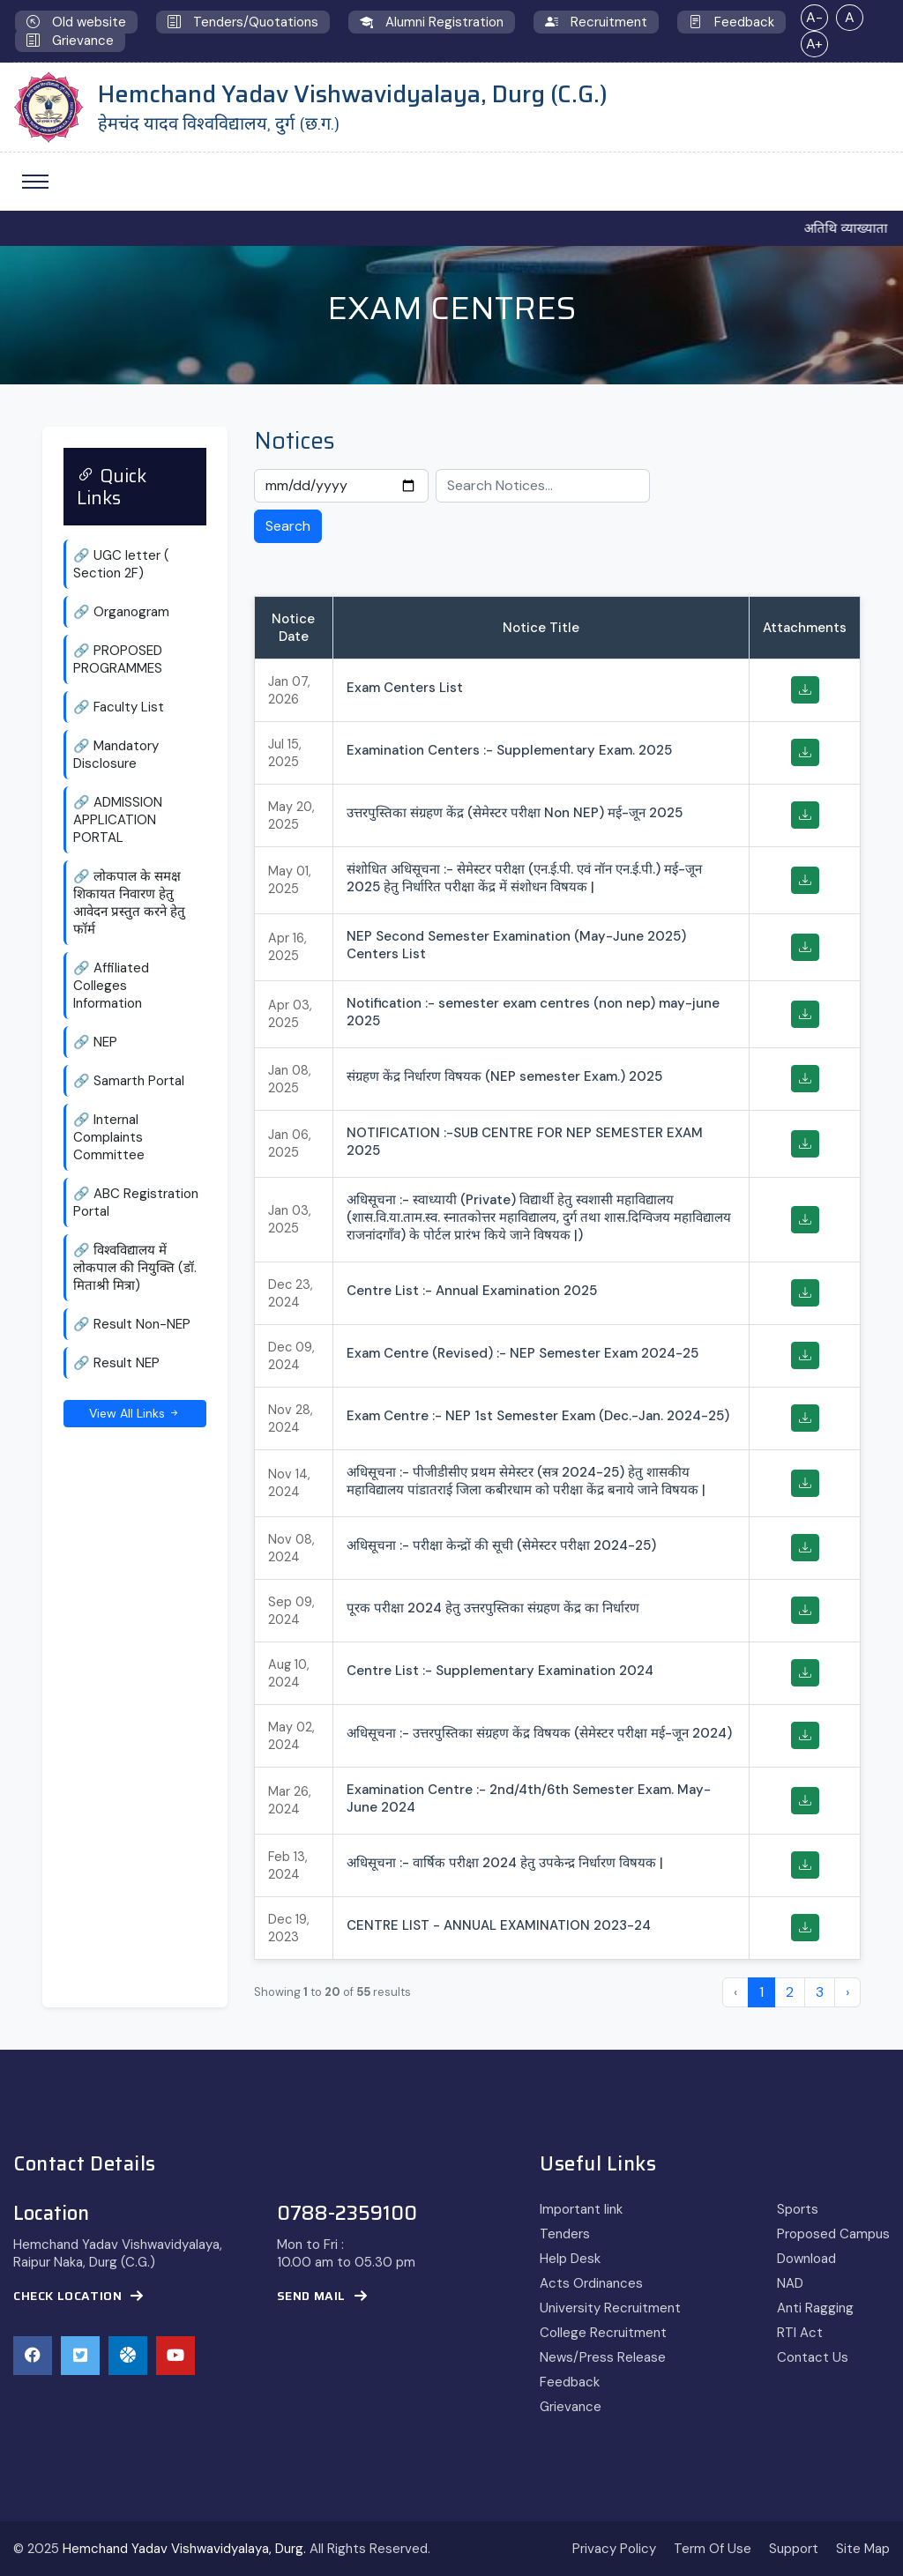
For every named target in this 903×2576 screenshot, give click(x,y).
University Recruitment (610, 2308)
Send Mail (322, 2296)
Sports (797, 2209)
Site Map (863, 2548)
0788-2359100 (347, 2213)
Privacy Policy (614, 2548)
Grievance (570, 2407)
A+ (814, 43)
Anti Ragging (815, 2308)
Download (806, 2258)
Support (793, 2548)
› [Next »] (847, 1992)
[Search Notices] (543, 486)
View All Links (135, 1413)
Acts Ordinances (591, 2283)
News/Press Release (603, 2357)
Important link (581, 2209)
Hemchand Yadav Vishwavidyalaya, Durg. (184, 2548)
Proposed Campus (833, 2234)
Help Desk (570, 2258)
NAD (790, 2283)
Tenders (565, 2234)
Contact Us (812, 2357)
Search (287, 526)
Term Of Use (712, 2548)
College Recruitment (603, 2332)
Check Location (78, 2296)
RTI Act (800, 2332)
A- (814, 17)
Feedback (570, 2382)
